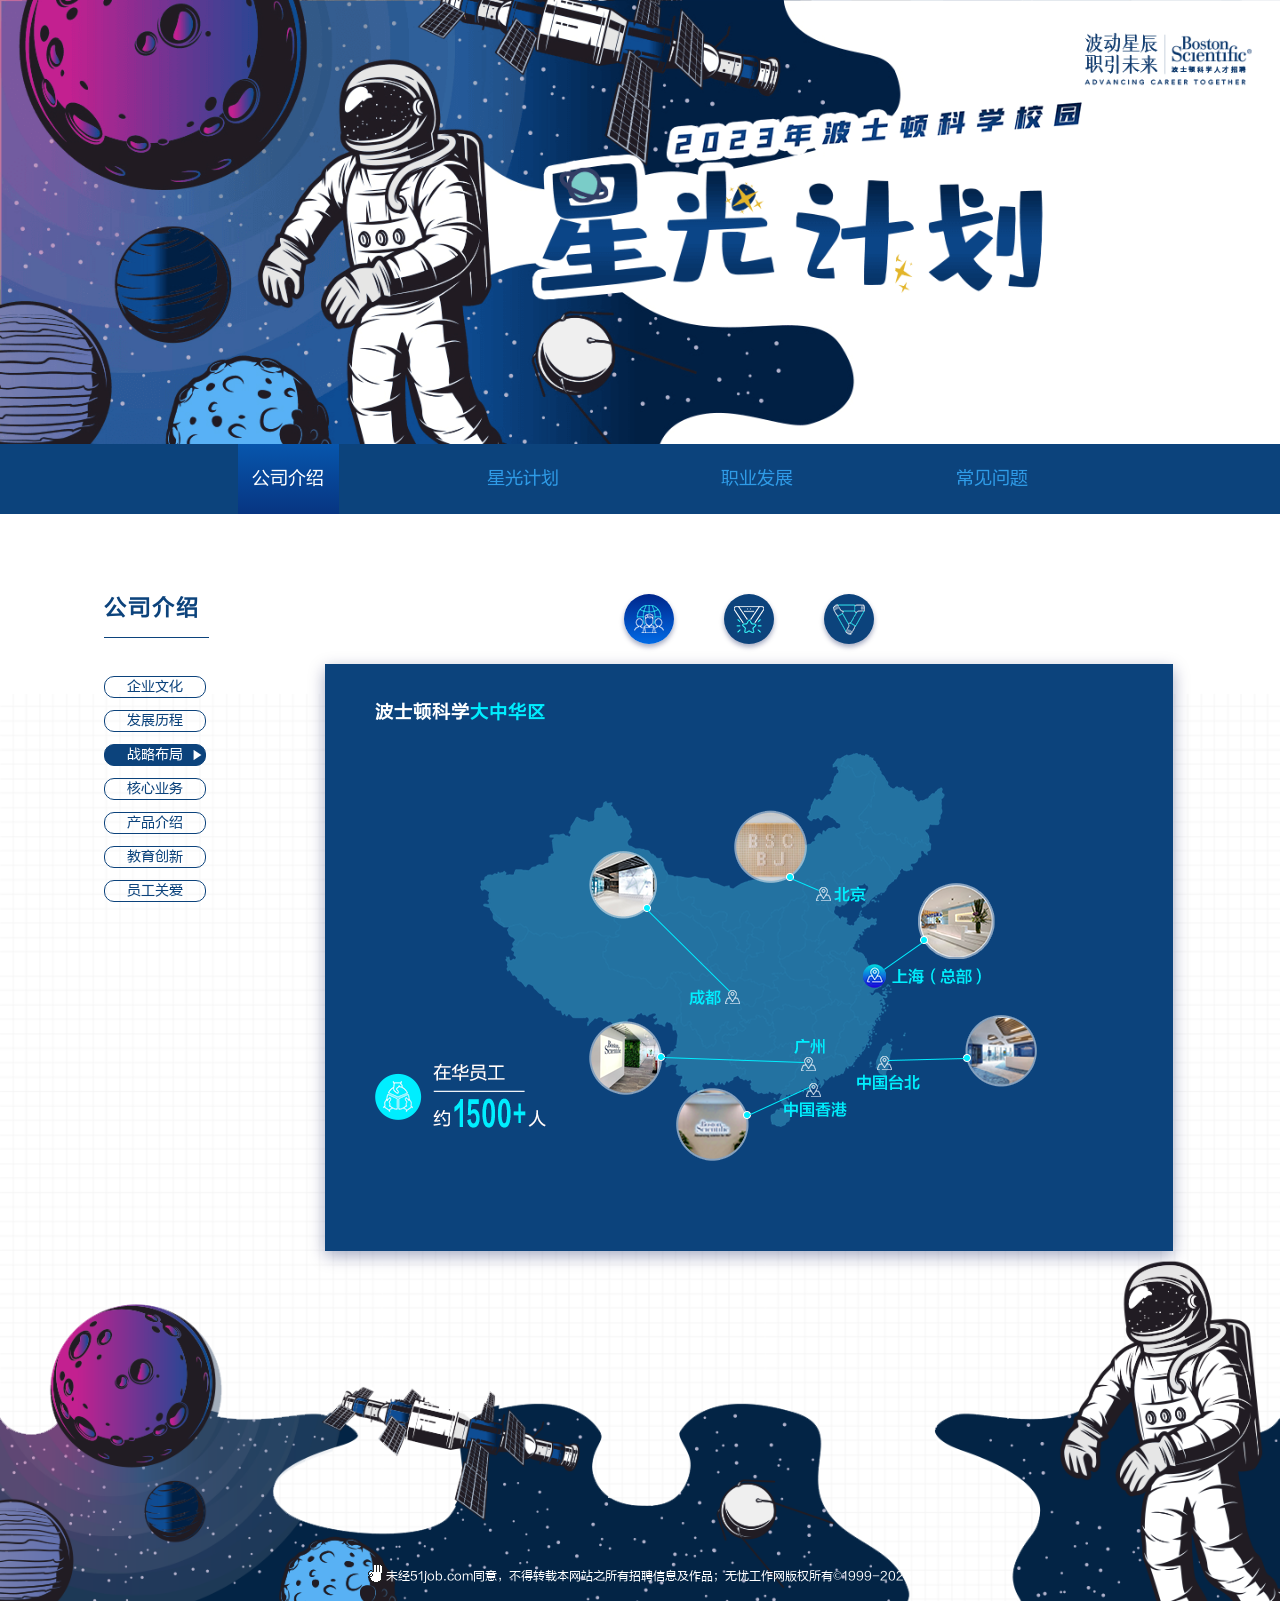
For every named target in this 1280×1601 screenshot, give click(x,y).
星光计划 (523, 478)
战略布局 (155, 754)
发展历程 (155, 720)
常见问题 (992, 478)
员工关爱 (155, 890)
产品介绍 (155, 822)
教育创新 (155, 856)
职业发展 (757, 478)
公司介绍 (288, 478)
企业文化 (155, 686)
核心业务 (155, 788)
